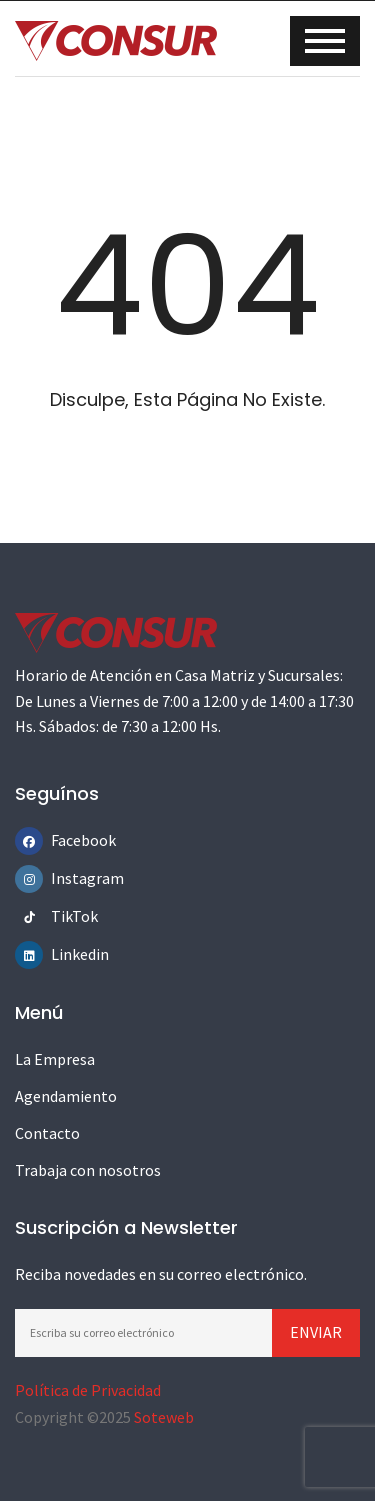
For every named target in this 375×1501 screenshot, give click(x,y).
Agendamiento (66, 1096)
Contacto (47, 1133)
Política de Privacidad (88, 1390)
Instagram (65, 878)
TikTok (65, 916)
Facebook (65, 840)
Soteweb (164, 1417)
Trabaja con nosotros (88, 1170)
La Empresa (55, 1059)
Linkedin (65, 954)
